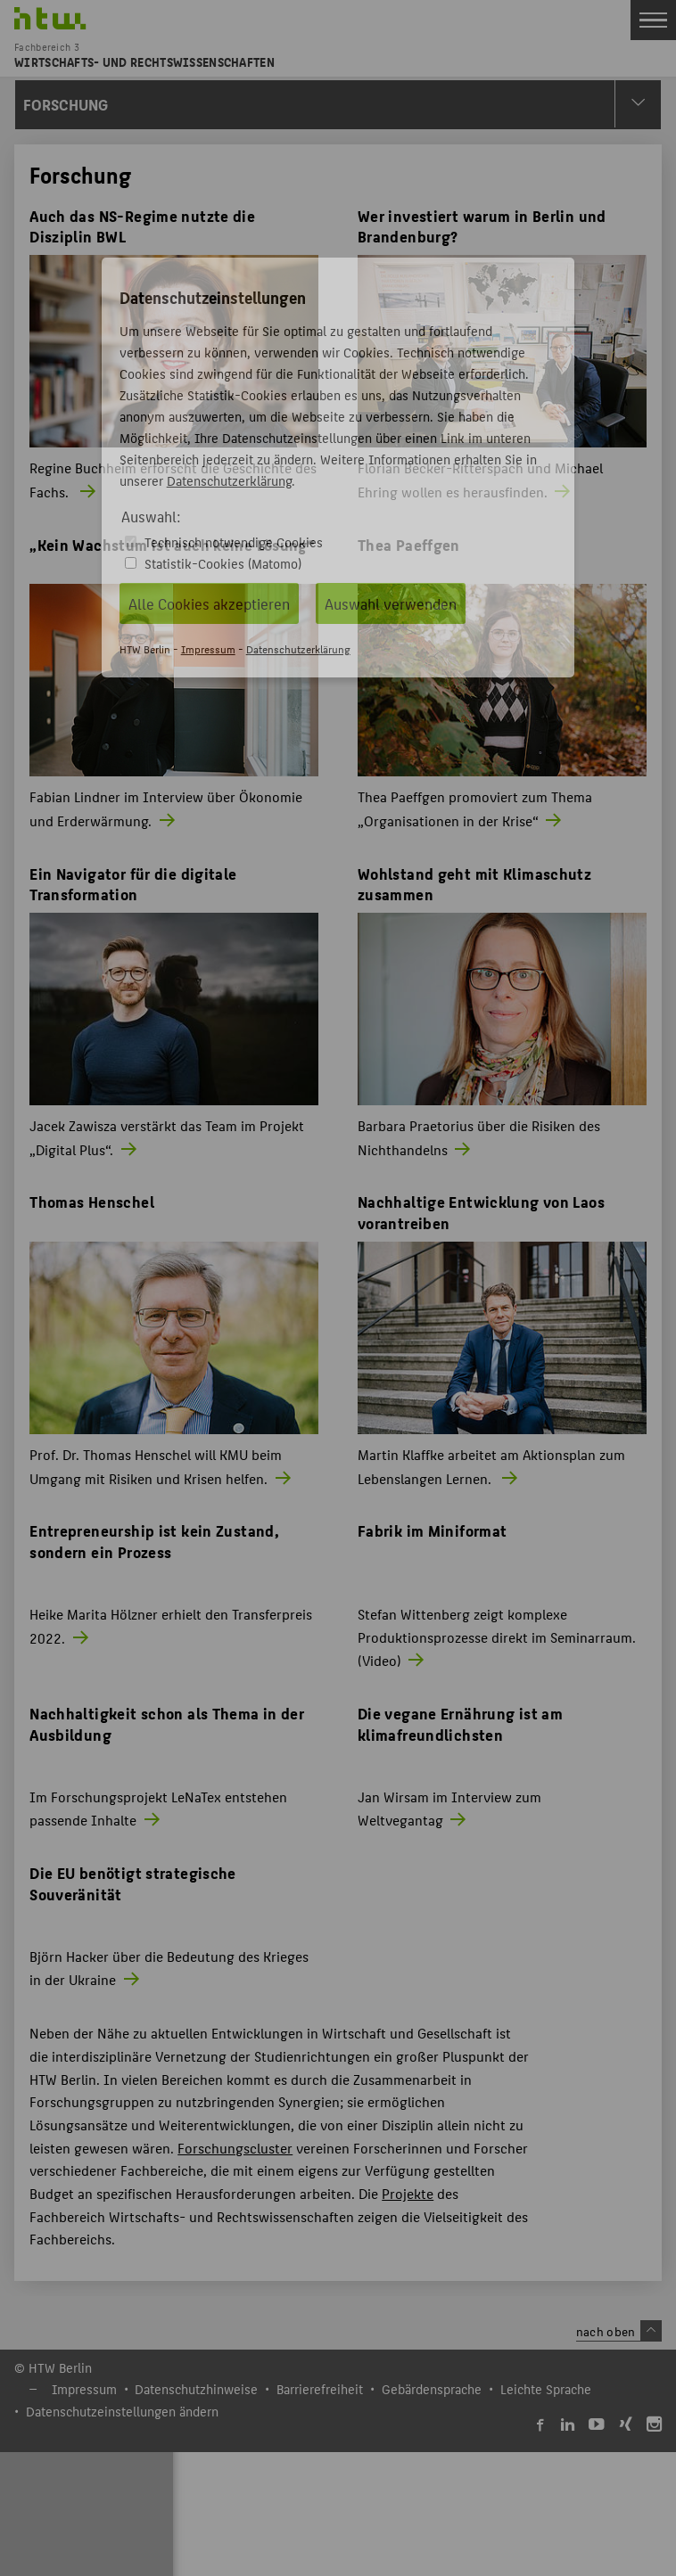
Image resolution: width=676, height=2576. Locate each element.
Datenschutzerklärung (229, 480)
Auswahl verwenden (391, 603)
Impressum (208, 648)
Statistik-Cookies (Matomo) (222, 563)
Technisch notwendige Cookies (233, 541)
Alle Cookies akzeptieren (209, 603)
